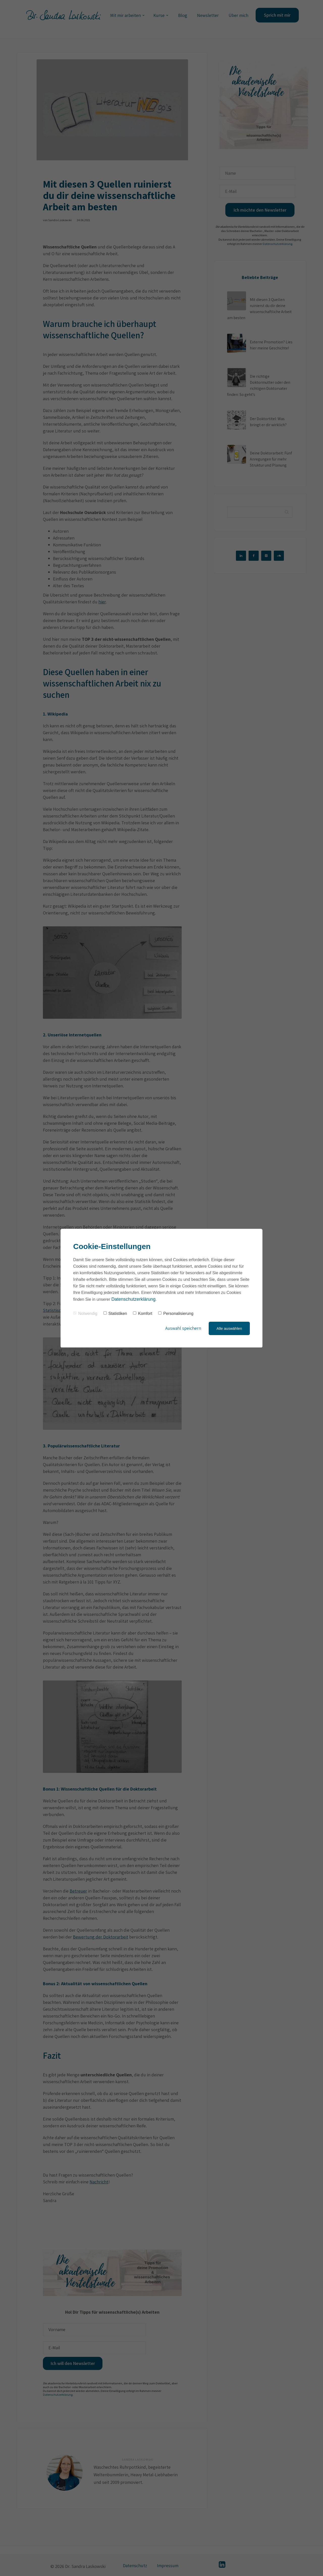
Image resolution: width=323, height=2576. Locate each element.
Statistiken (115, 1313)
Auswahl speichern (183, 1328)
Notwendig (85, 1313)
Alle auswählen (229, 1328)
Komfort (142, 1313)
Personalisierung (175, 1313)
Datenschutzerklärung (133, 1299)
